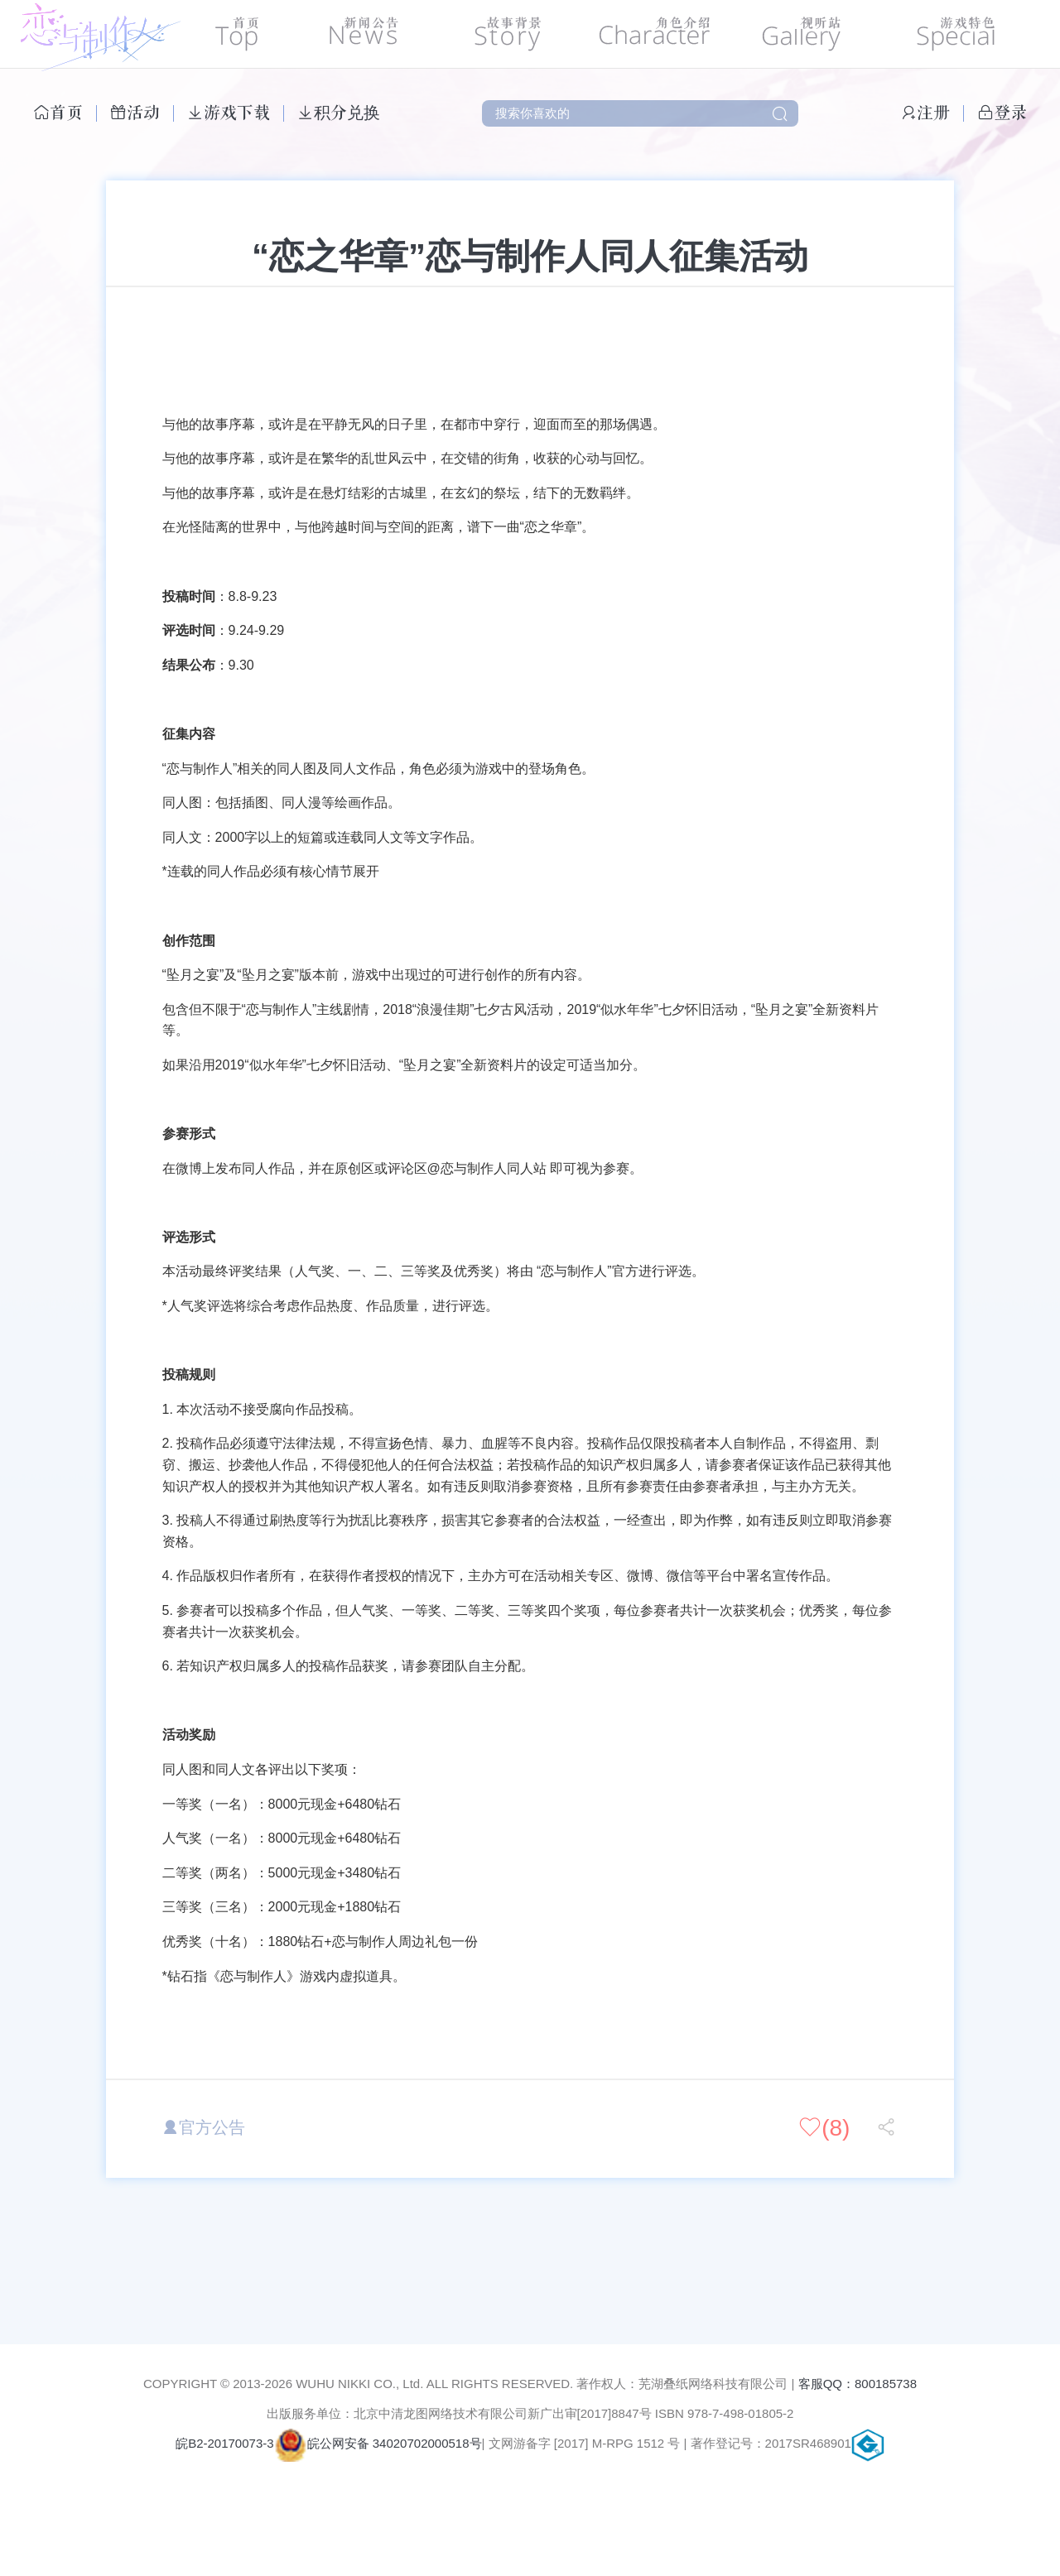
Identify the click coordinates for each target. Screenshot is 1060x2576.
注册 (925, 113)
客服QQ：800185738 (857, 2384)
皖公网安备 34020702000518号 (378, 2443)
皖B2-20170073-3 (224, 2443)
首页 (58, 113)
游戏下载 (228, 113)
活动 (135, 113)
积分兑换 (338, 113)
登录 (1002, 113)
